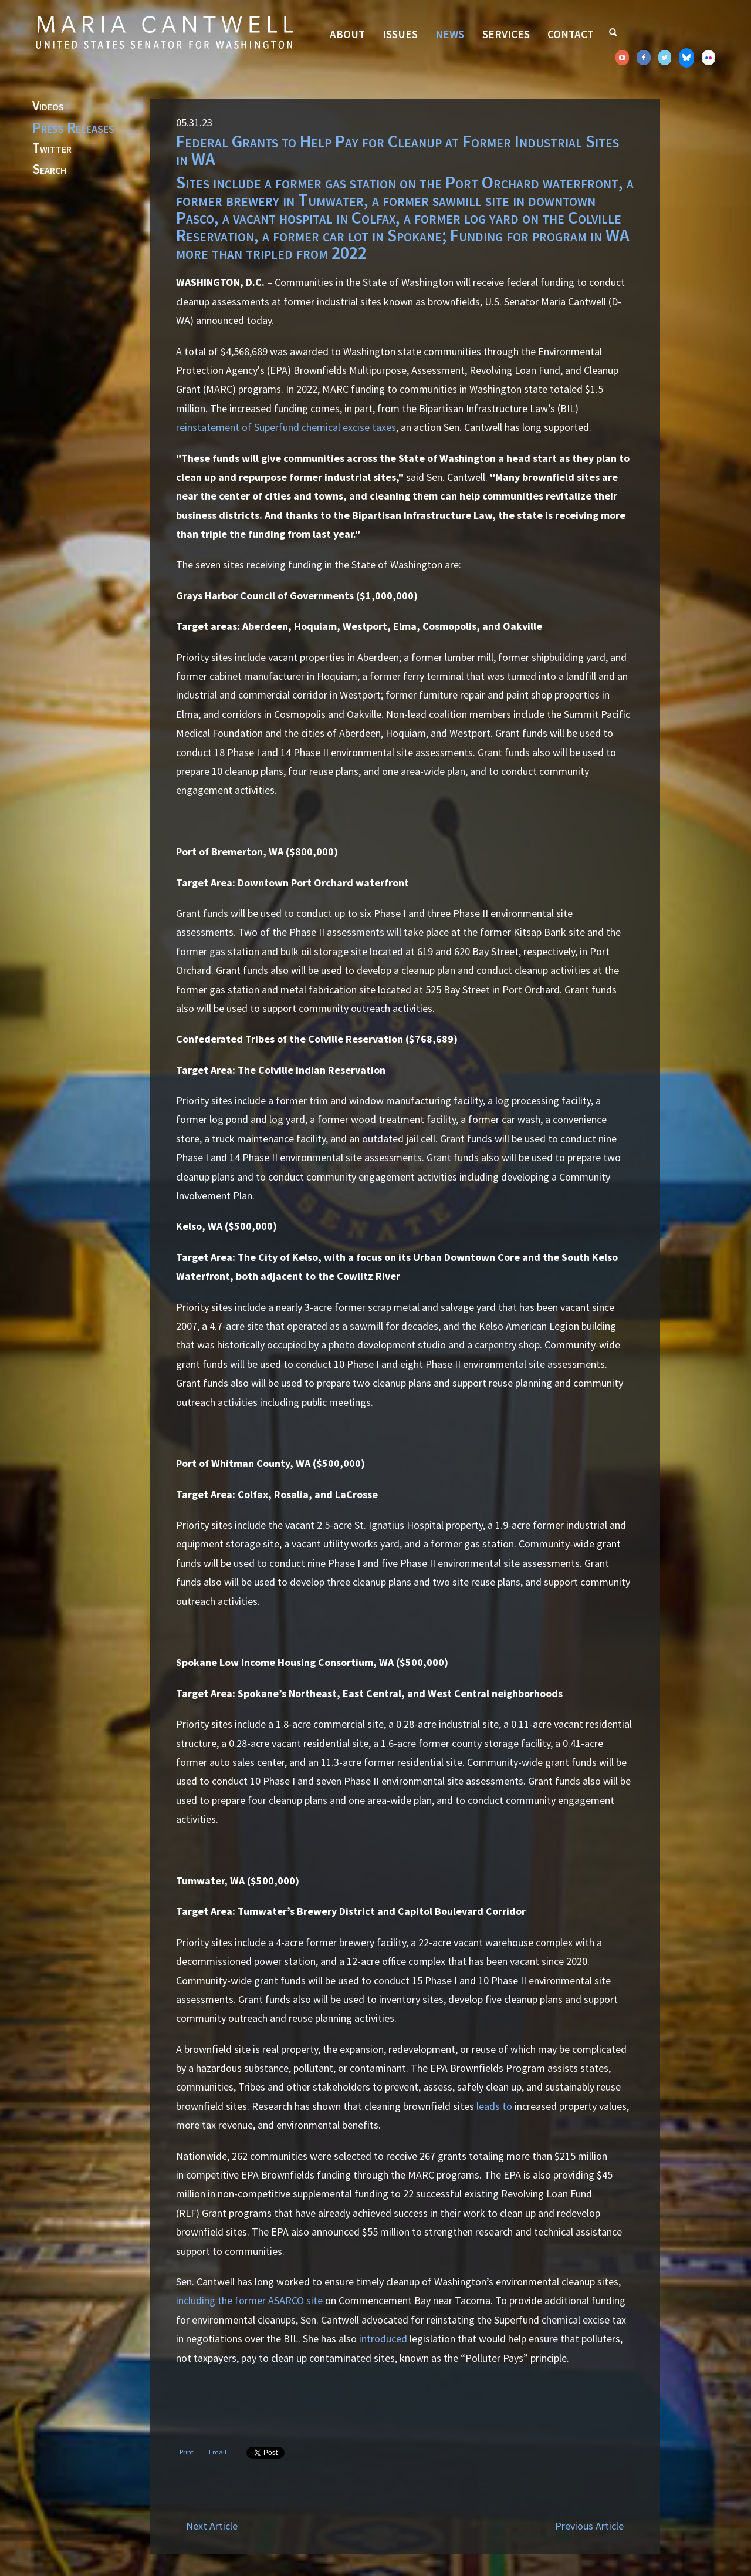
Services (506, 34)
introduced (383, 2338)
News (449, 34)
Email (217, 2451)
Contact (570, 34)
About (347, 34)
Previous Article (589, 2526)
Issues (400, 34)
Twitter (52, 148)
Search (49, 169)
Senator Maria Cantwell (164, 31)
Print (187, 2451)
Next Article (212, 2526)
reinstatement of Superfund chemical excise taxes (286, 427)
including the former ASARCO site (249, 2300)
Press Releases (73, 127)
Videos (48, 106)
